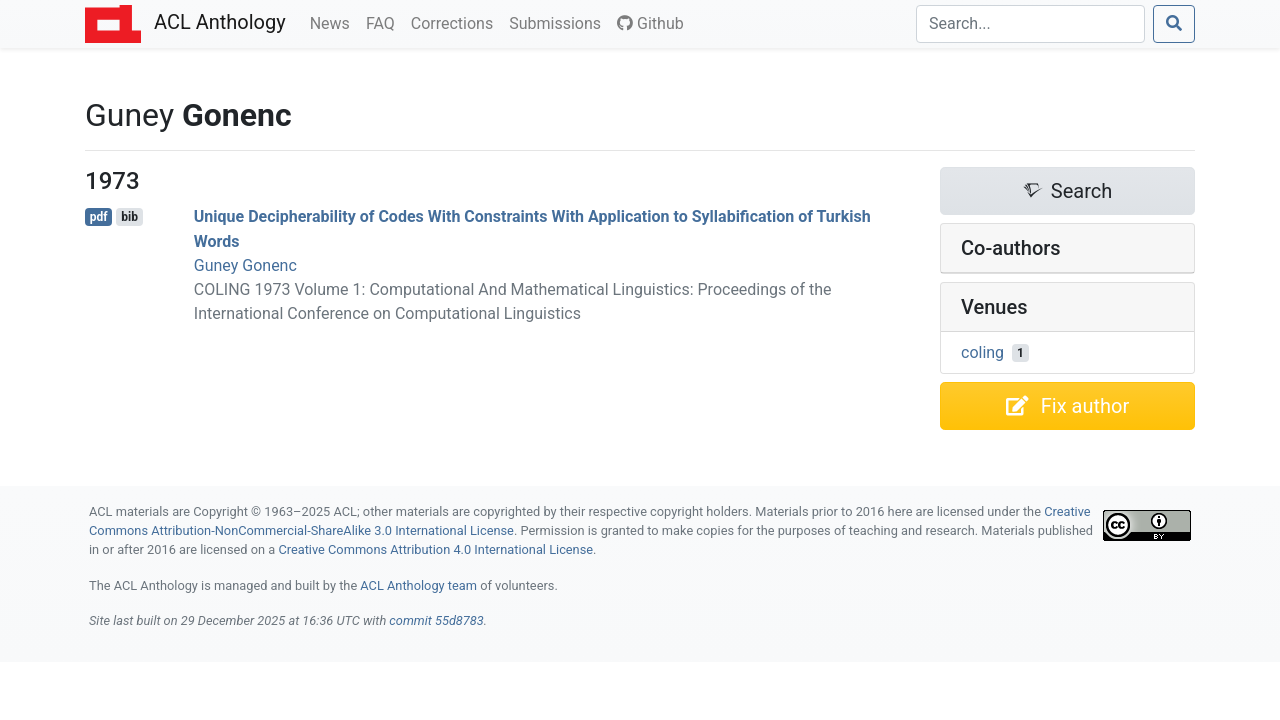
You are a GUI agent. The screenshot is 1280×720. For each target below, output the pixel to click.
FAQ (384, 22)
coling (982, 352)
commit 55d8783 (436, 620)
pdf (99, 217)
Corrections (456, 22)
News (334, 22)
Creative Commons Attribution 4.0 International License (435, 549)
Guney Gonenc (245, 265)
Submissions (559, 22)
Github (650, 23)
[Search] (1030, 24)
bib (129, 217)
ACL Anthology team (418, 585)
